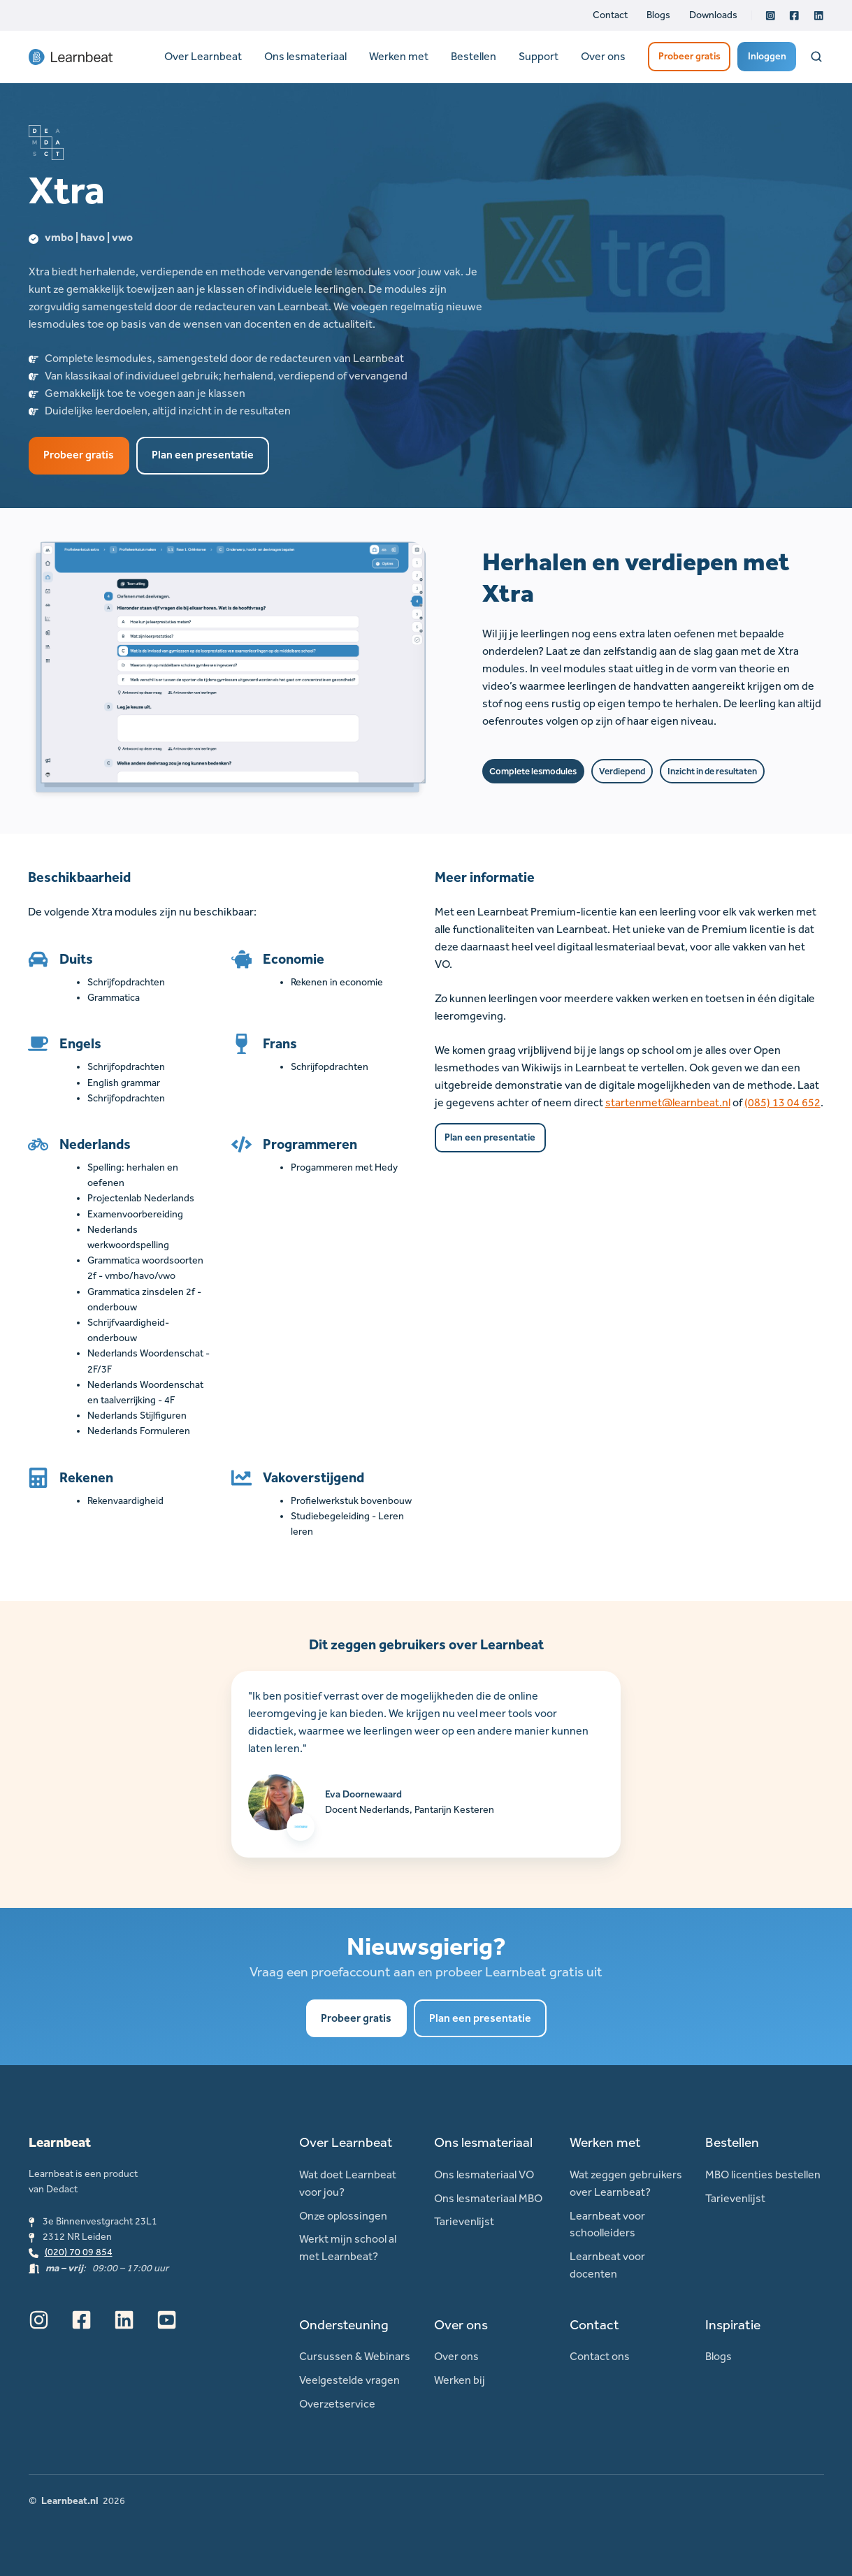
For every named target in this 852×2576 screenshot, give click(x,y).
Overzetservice (337, 2403)
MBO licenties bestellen (763, 2174)
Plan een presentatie (203, 454)
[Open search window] (816, 57)
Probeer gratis (689, 56)
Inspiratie (732, 2325)
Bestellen (473, 56)
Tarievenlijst (464, 2221)
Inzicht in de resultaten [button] (712, 771)
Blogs (658, 15)
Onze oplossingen (343, 2215)
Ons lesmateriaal (305, 56)
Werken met (398, 56)
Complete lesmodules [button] (533, 771)
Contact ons (600, 2356)
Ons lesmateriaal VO (484, 2174)
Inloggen (767, 56)
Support (538, 56)
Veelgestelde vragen (349, 2380)
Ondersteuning (344, 2325)
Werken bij (459, 2380)
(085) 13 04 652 (782, 1102)
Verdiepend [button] (622, 771)
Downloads (713, 15)
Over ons (603, 56)
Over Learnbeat (203, 56)
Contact (610, 15)
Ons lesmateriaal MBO (488, 2198)
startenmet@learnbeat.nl (667, 1102)
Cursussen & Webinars (354, 2356)
